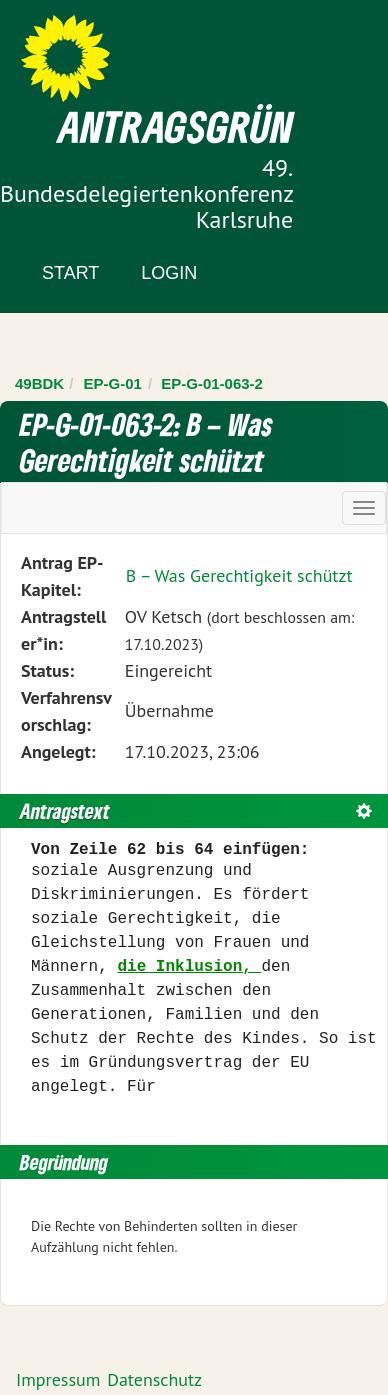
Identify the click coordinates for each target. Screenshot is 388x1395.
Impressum (58, 1379)
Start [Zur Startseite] (70, 273)
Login (169, 273)
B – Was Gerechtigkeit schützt (239, 575)
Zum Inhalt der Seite (89, 49)
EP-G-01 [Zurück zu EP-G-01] (113, 383)
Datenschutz (154, 1379)
